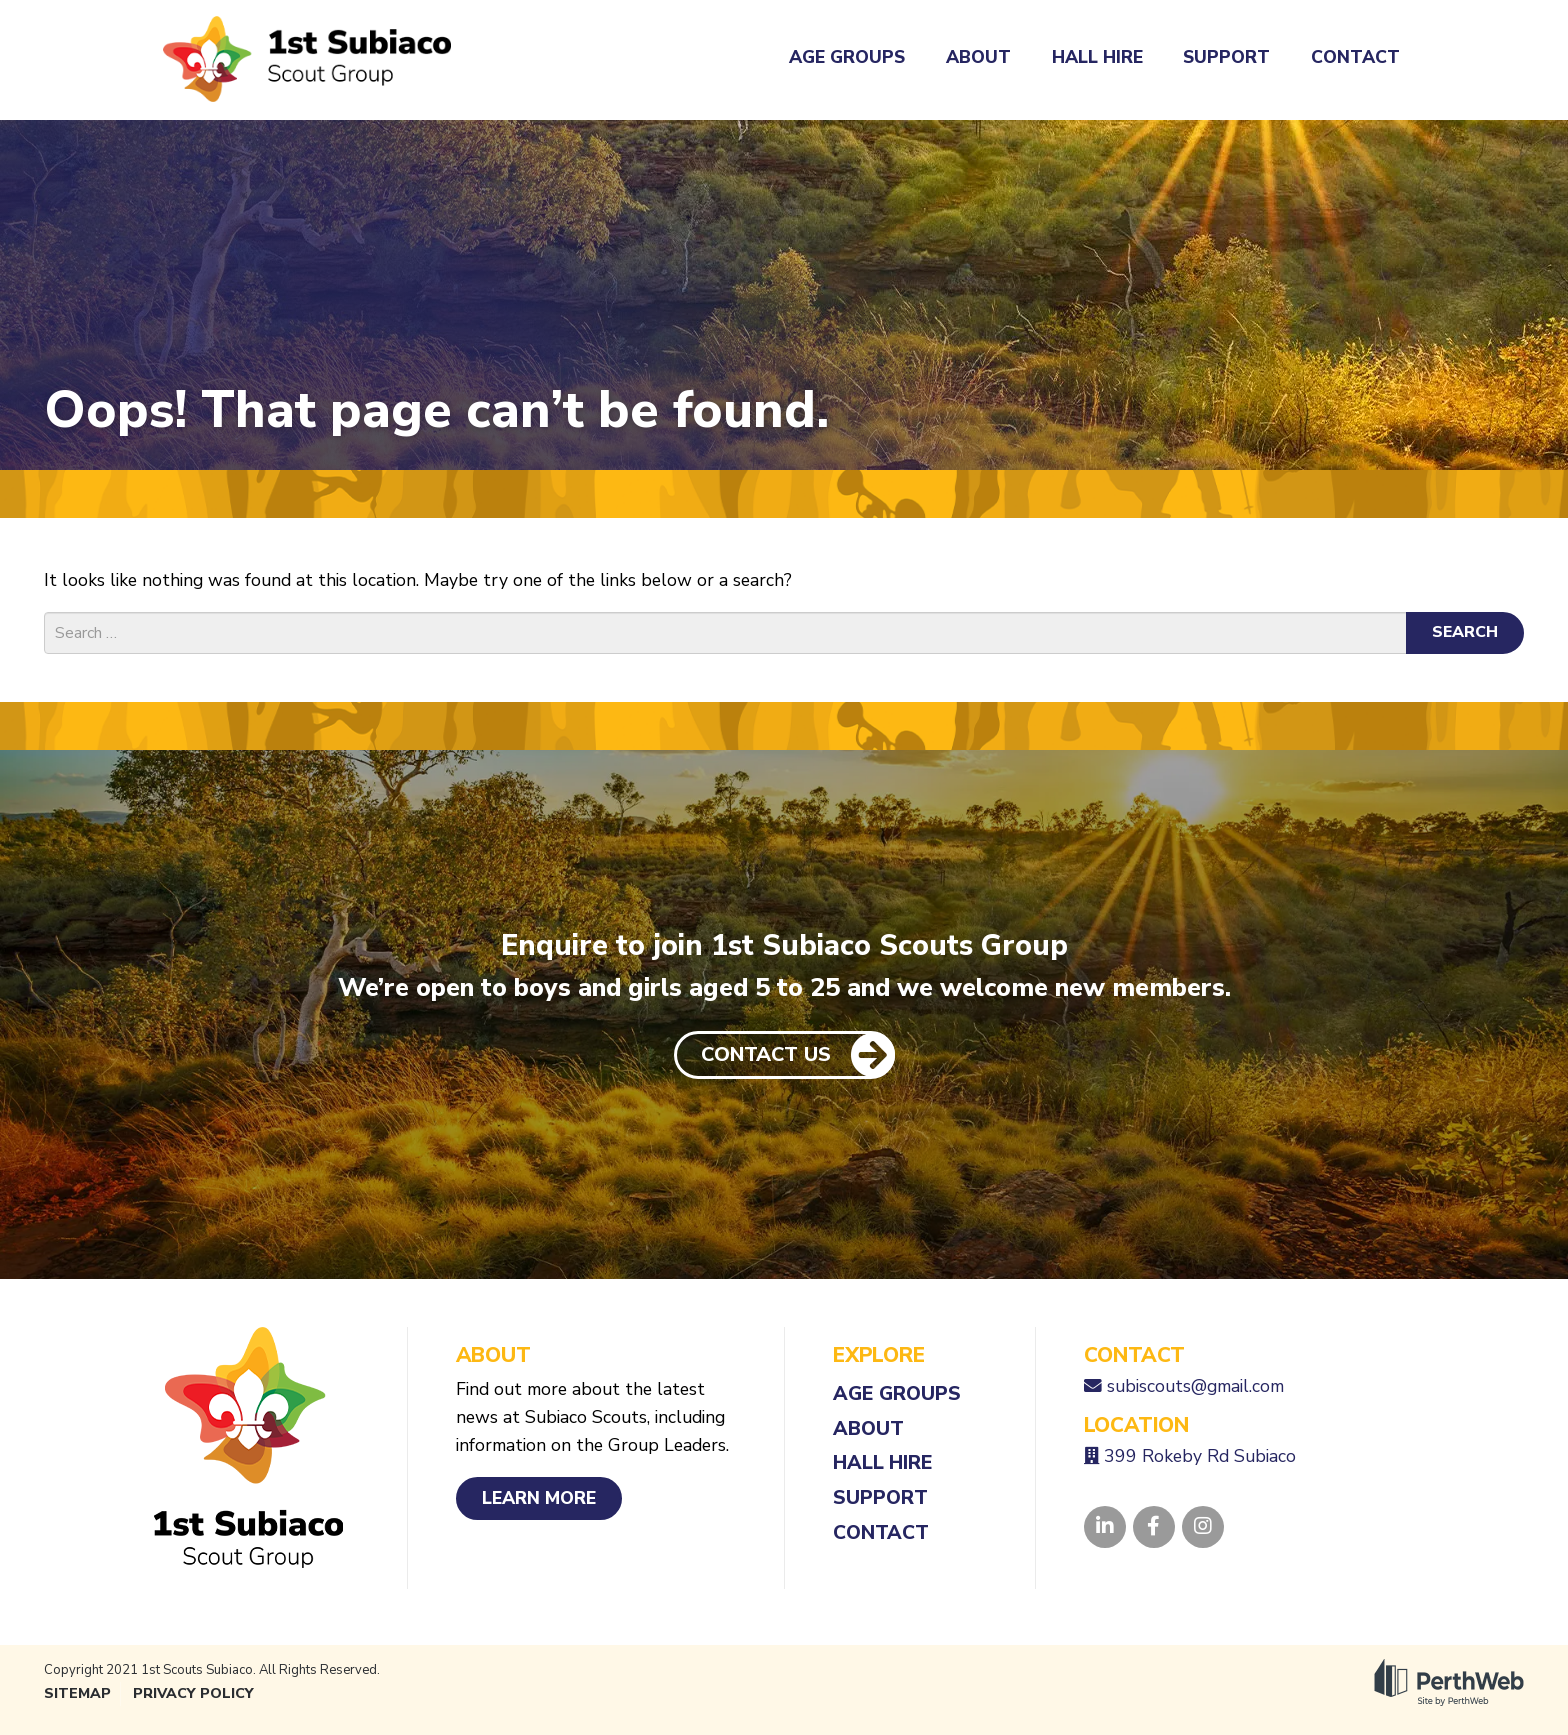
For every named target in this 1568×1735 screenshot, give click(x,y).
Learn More (539, 1498)
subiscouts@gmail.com (1195, 1386)
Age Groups (847, 57)
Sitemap (77, 1693)
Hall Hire (1097, 57)
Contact (1355, 57)
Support (1226, 57)
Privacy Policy (193, 1693)
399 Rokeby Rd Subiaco (1200, 1456)
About (978, 57)
